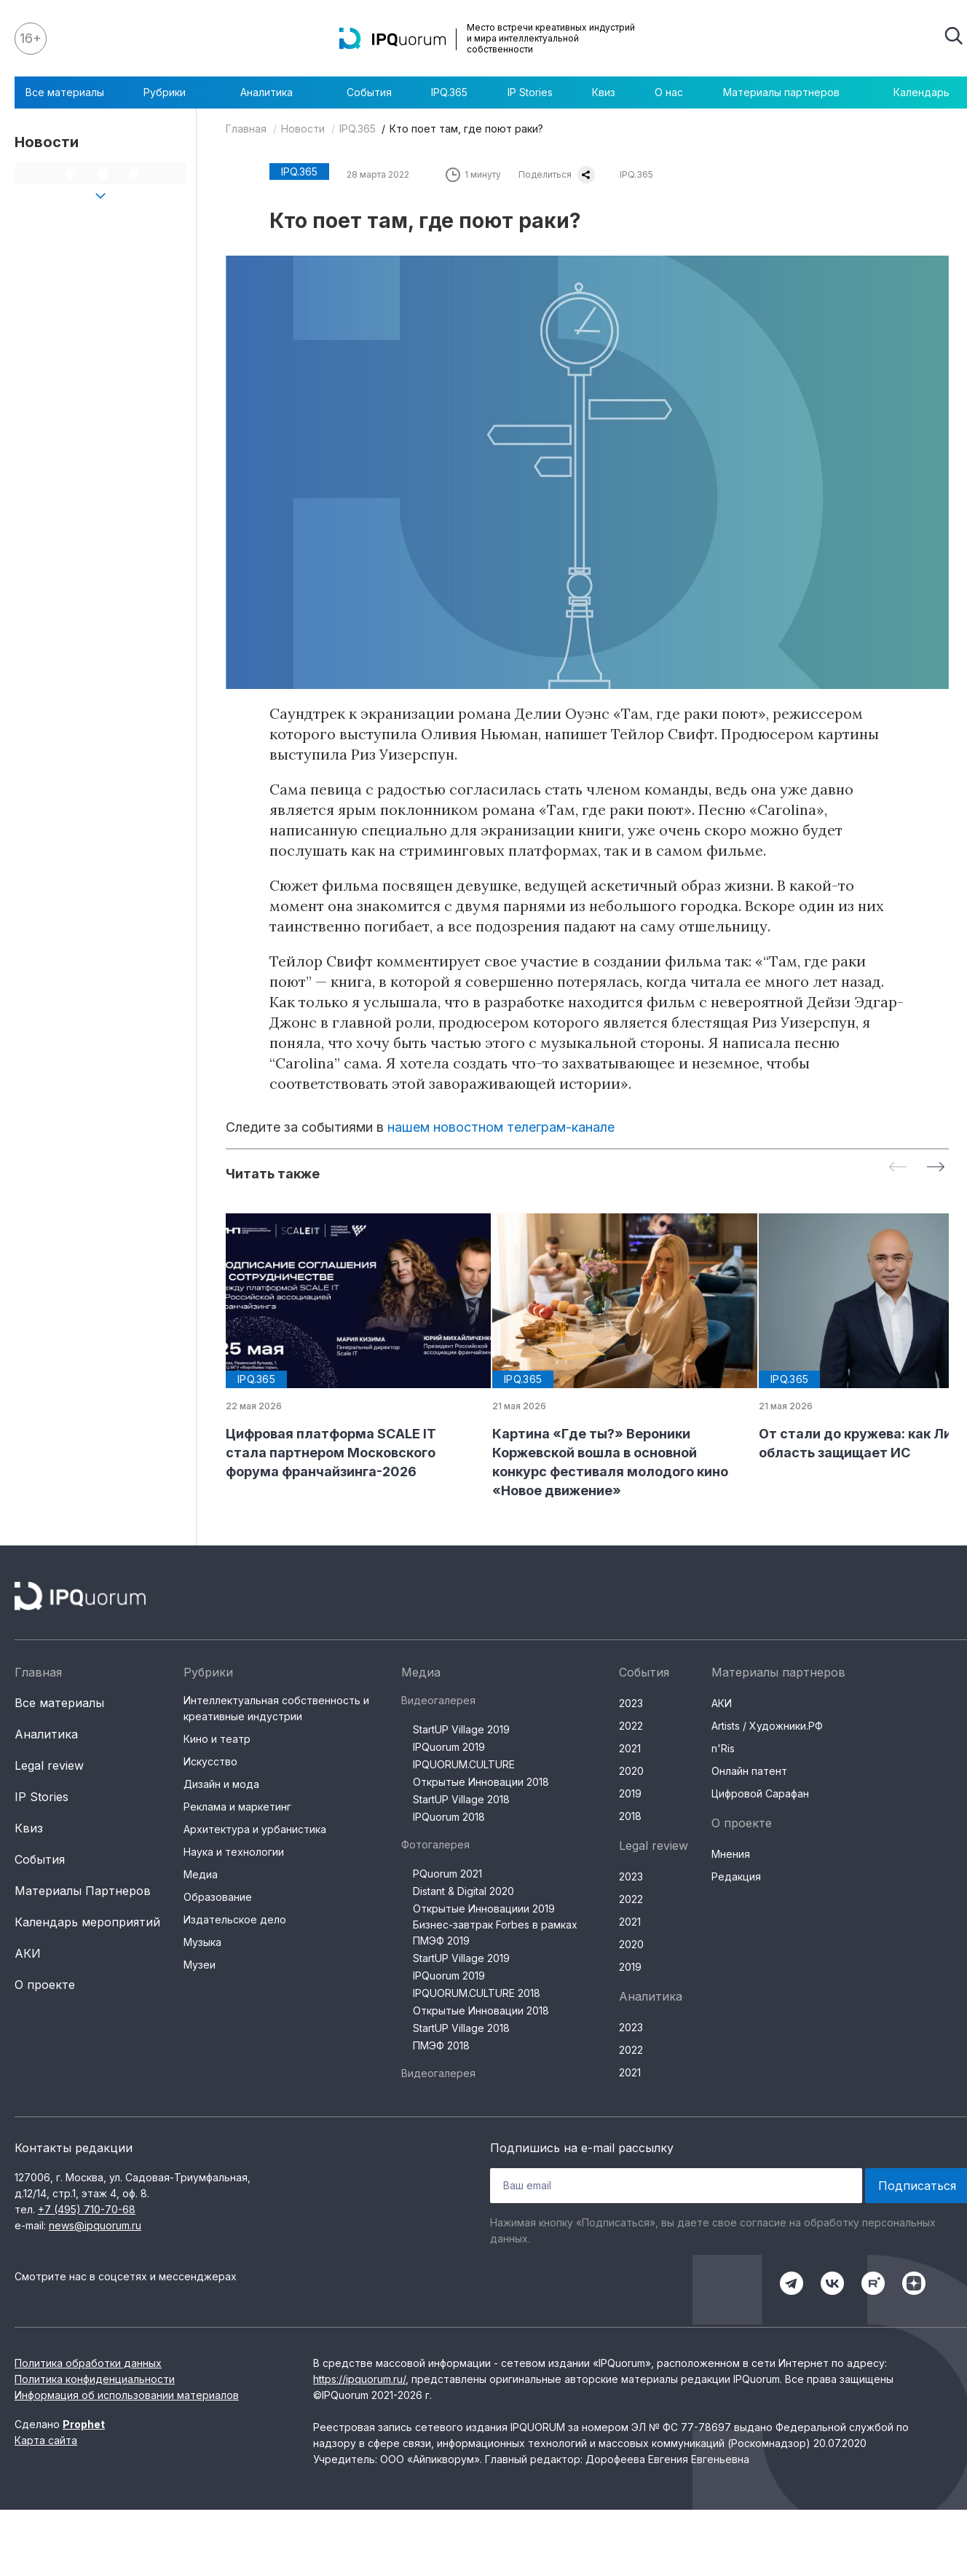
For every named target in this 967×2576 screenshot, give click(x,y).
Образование (217, 1897)
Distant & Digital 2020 (463, 1891)
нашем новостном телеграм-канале (501, 1127)
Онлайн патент (749, 1771)
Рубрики (171, 92)
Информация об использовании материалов (127, 2395)
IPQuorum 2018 (449, 1817)
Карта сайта (46, 2440)
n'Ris (723, 1748)
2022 (631, 1726)
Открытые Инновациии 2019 (484, 1908)
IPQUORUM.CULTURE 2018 (476, 1993)
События (369, 92)
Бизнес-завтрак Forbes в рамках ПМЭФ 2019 (495, 1932)
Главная (246, 128)
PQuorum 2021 (447, 1873)
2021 (630, 1748)
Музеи (199, 1964)
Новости (303, 128)
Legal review (49, 1765)
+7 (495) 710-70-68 (86, 2209)
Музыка (202, 1942)
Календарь (921, 92)
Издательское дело (234, 1919)
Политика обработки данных (88, 2363)
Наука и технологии (233, 1852)
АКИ (28, 1953)
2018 (630, 1816)
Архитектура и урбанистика (254, 1829)
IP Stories (530, 92)
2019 (630, 1793)
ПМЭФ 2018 (441, 2045)
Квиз (603, 92)
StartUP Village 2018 (461, 1799)
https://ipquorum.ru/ (359, 2379)
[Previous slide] (898, 1167)
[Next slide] (936, 1167)
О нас (669, 92)
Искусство (210, 1761)
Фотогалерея (435, 1844)
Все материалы (64, 92)
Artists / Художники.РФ (767, 1726)
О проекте (45, 1984)
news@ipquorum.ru (95, 2225)
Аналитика (273, 92)
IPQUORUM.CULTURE (464, 1764)
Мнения (730, 1854)
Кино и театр (216, 1739)
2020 (631, 1771)
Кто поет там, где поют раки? (466, 128)
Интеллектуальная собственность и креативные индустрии (276, 1708)
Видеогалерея (438, 1700)
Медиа (200, 1874)
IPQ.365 (449, 92)
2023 (631, 1703)
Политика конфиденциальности (95, 2379)
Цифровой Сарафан (760, 1793)
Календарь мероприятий (87, 1922)
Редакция (736, 1876)
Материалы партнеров (788, 92)
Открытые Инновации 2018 (481, 1782)
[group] (347, 1347)
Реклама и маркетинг (237, 1806)
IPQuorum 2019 (449, 1747)
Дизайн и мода (221, 1784)
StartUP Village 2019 (461, 1729)
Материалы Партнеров (83, 1890)
